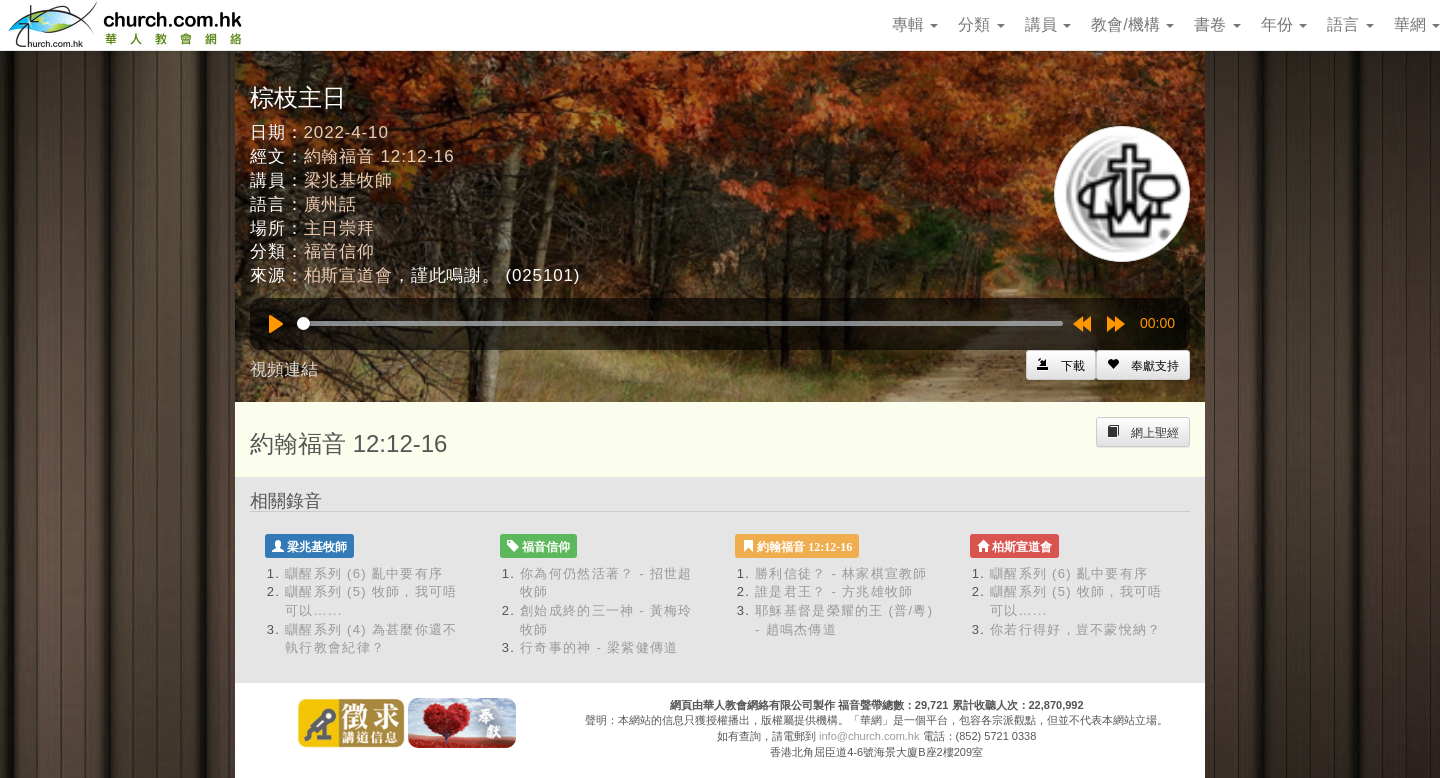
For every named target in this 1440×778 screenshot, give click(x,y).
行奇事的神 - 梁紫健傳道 (599, 647)
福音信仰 (339, 251)
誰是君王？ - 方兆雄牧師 (834, 591)
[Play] (276, 324)
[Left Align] (1143, 365)
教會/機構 (1132, 24)
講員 (1048, 24)
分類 (981, 24)
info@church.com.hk (869, 736)
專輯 (915, 24)
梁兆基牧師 (348, 180)
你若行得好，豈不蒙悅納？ (1076, 629)
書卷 (1217, 24)
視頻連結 (284, 369)
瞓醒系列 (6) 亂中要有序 (364, 573)
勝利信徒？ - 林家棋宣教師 (841, 573)
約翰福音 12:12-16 (379, 156)
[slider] (680, 323)
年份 (1284, 24)
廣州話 (331, 204)
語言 (1350, 24)
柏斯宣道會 (348, 275)
